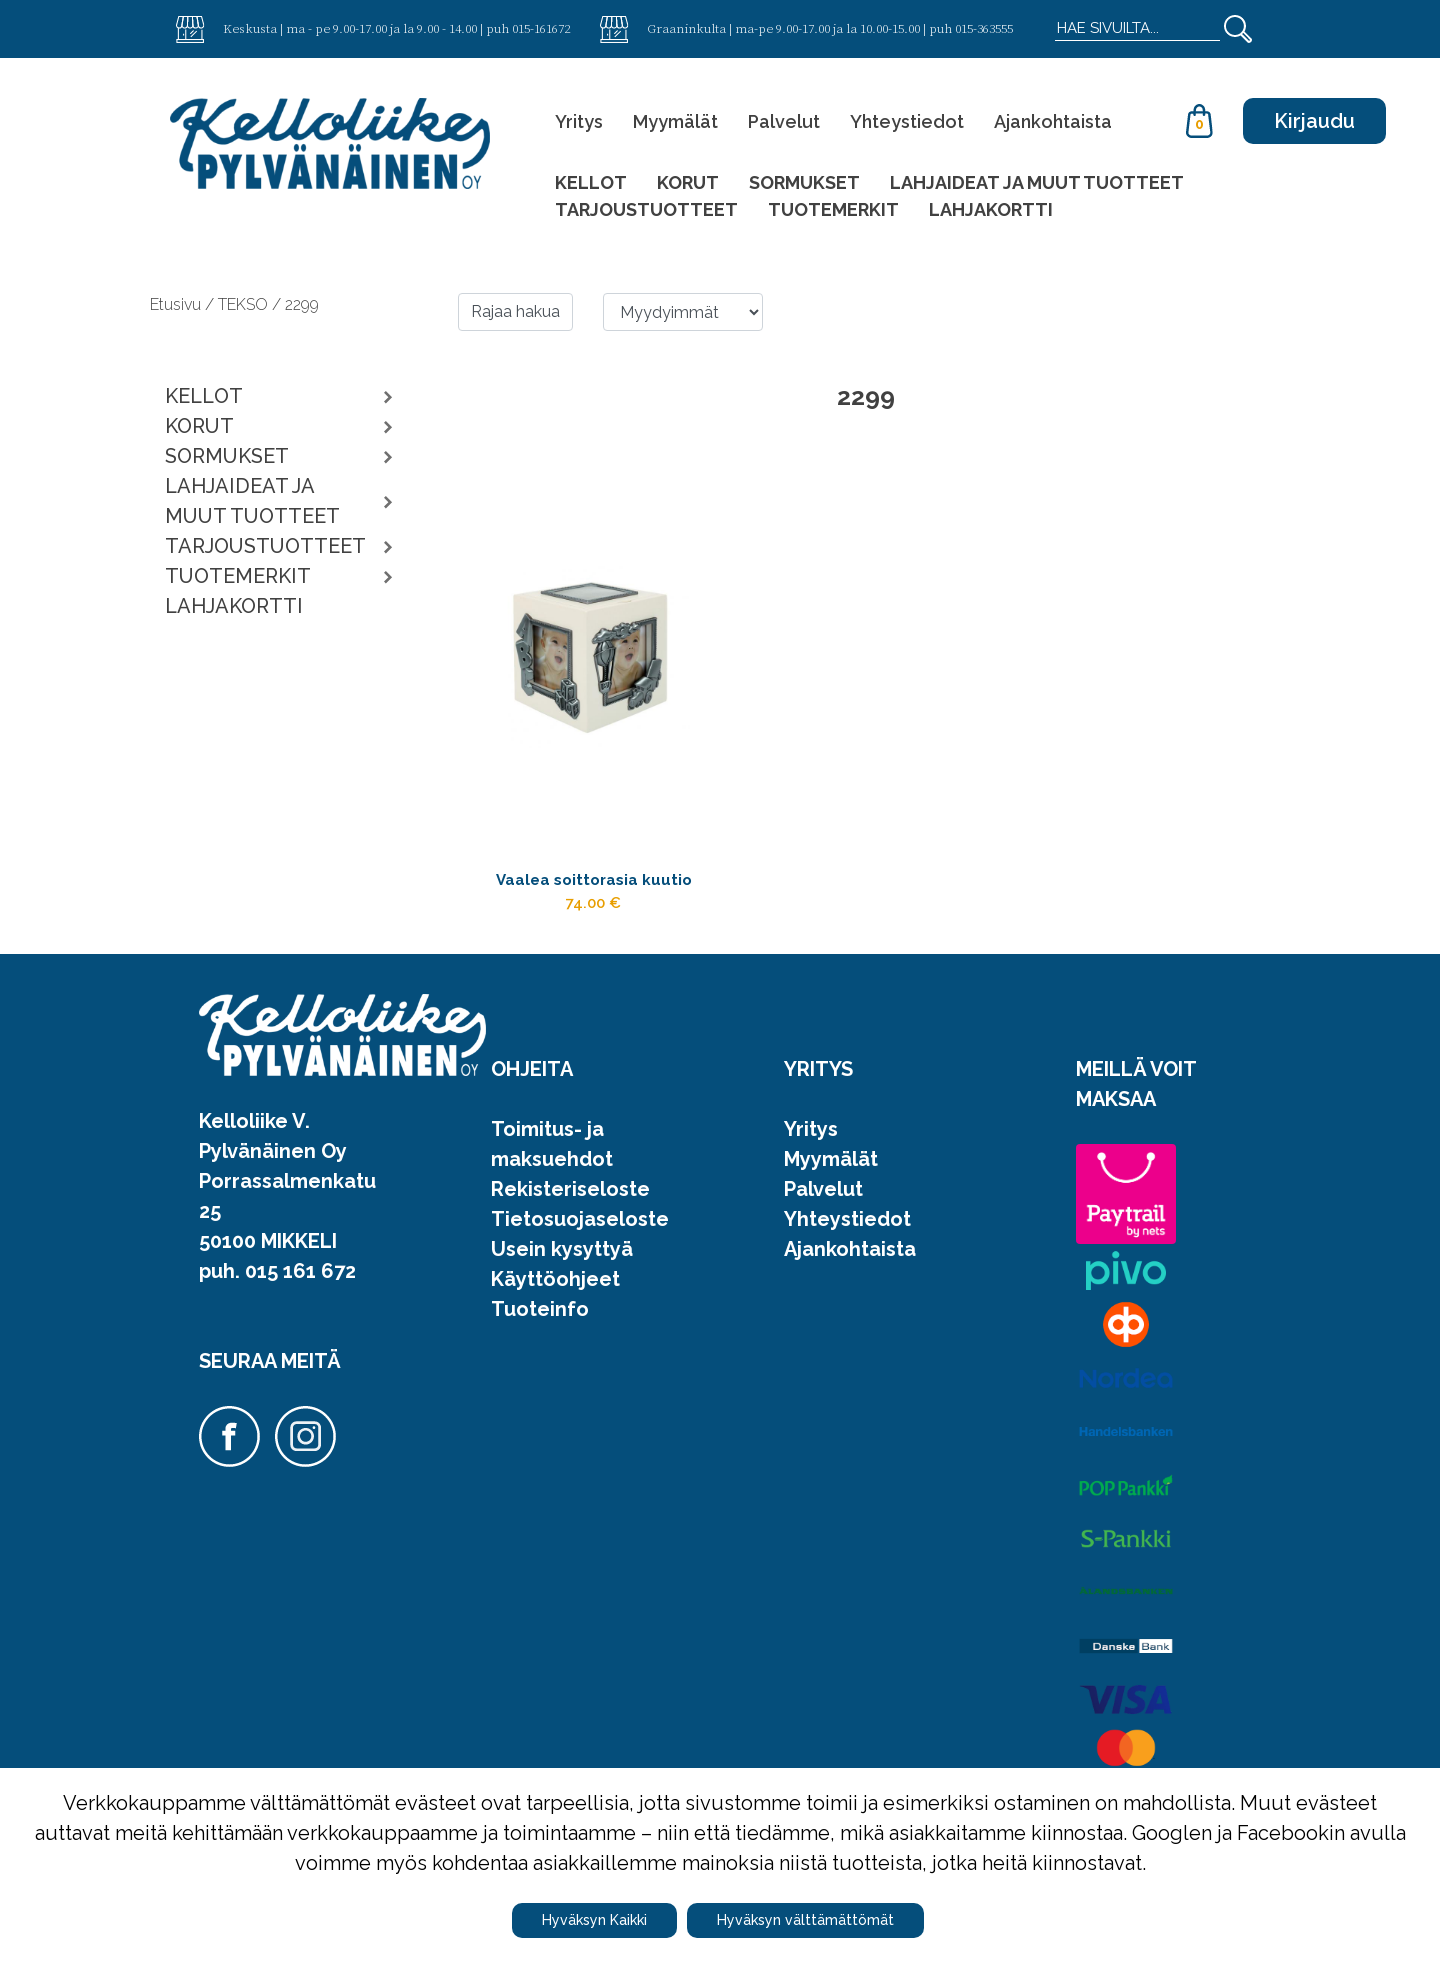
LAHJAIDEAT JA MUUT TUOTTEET (1037, 182)
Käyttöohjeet (555, 1324)
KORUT (688, 182)
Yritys (579, 121)
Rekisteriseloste (570, 1234)
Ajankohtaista (1053, 121)
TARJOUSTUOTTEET (646, 209)
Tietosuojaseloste (580, 1264)
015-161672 (541, 28)
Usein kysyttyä (562, 1294)
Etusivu (177, 304)
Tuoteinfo (540, 1354)
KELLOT (591, 182)
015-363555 (984, 28)
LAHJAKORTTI (991, 209)
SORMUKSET (804, 182)
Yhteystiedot (907, 121)
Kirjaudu (1314, 121)
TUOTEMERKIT (833, 209)
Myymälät (675, 121)
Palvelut (784, 121)
